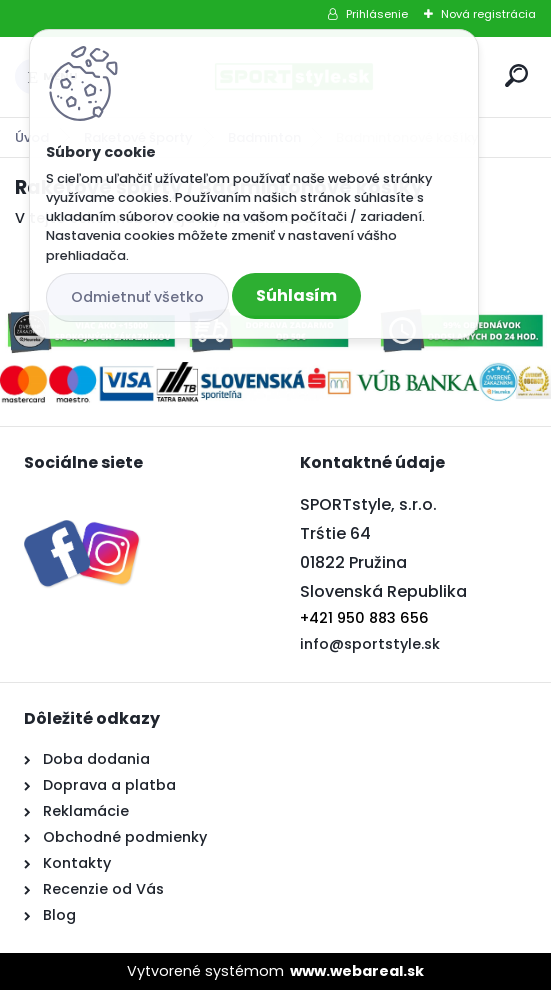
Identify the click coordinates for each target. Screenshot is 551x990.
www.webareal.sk (357, 971)
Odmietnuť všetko (137, 297)
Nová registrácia (488, 14)
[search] (516, 75)
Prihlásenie (377, 14)
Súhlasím (296, 295)
